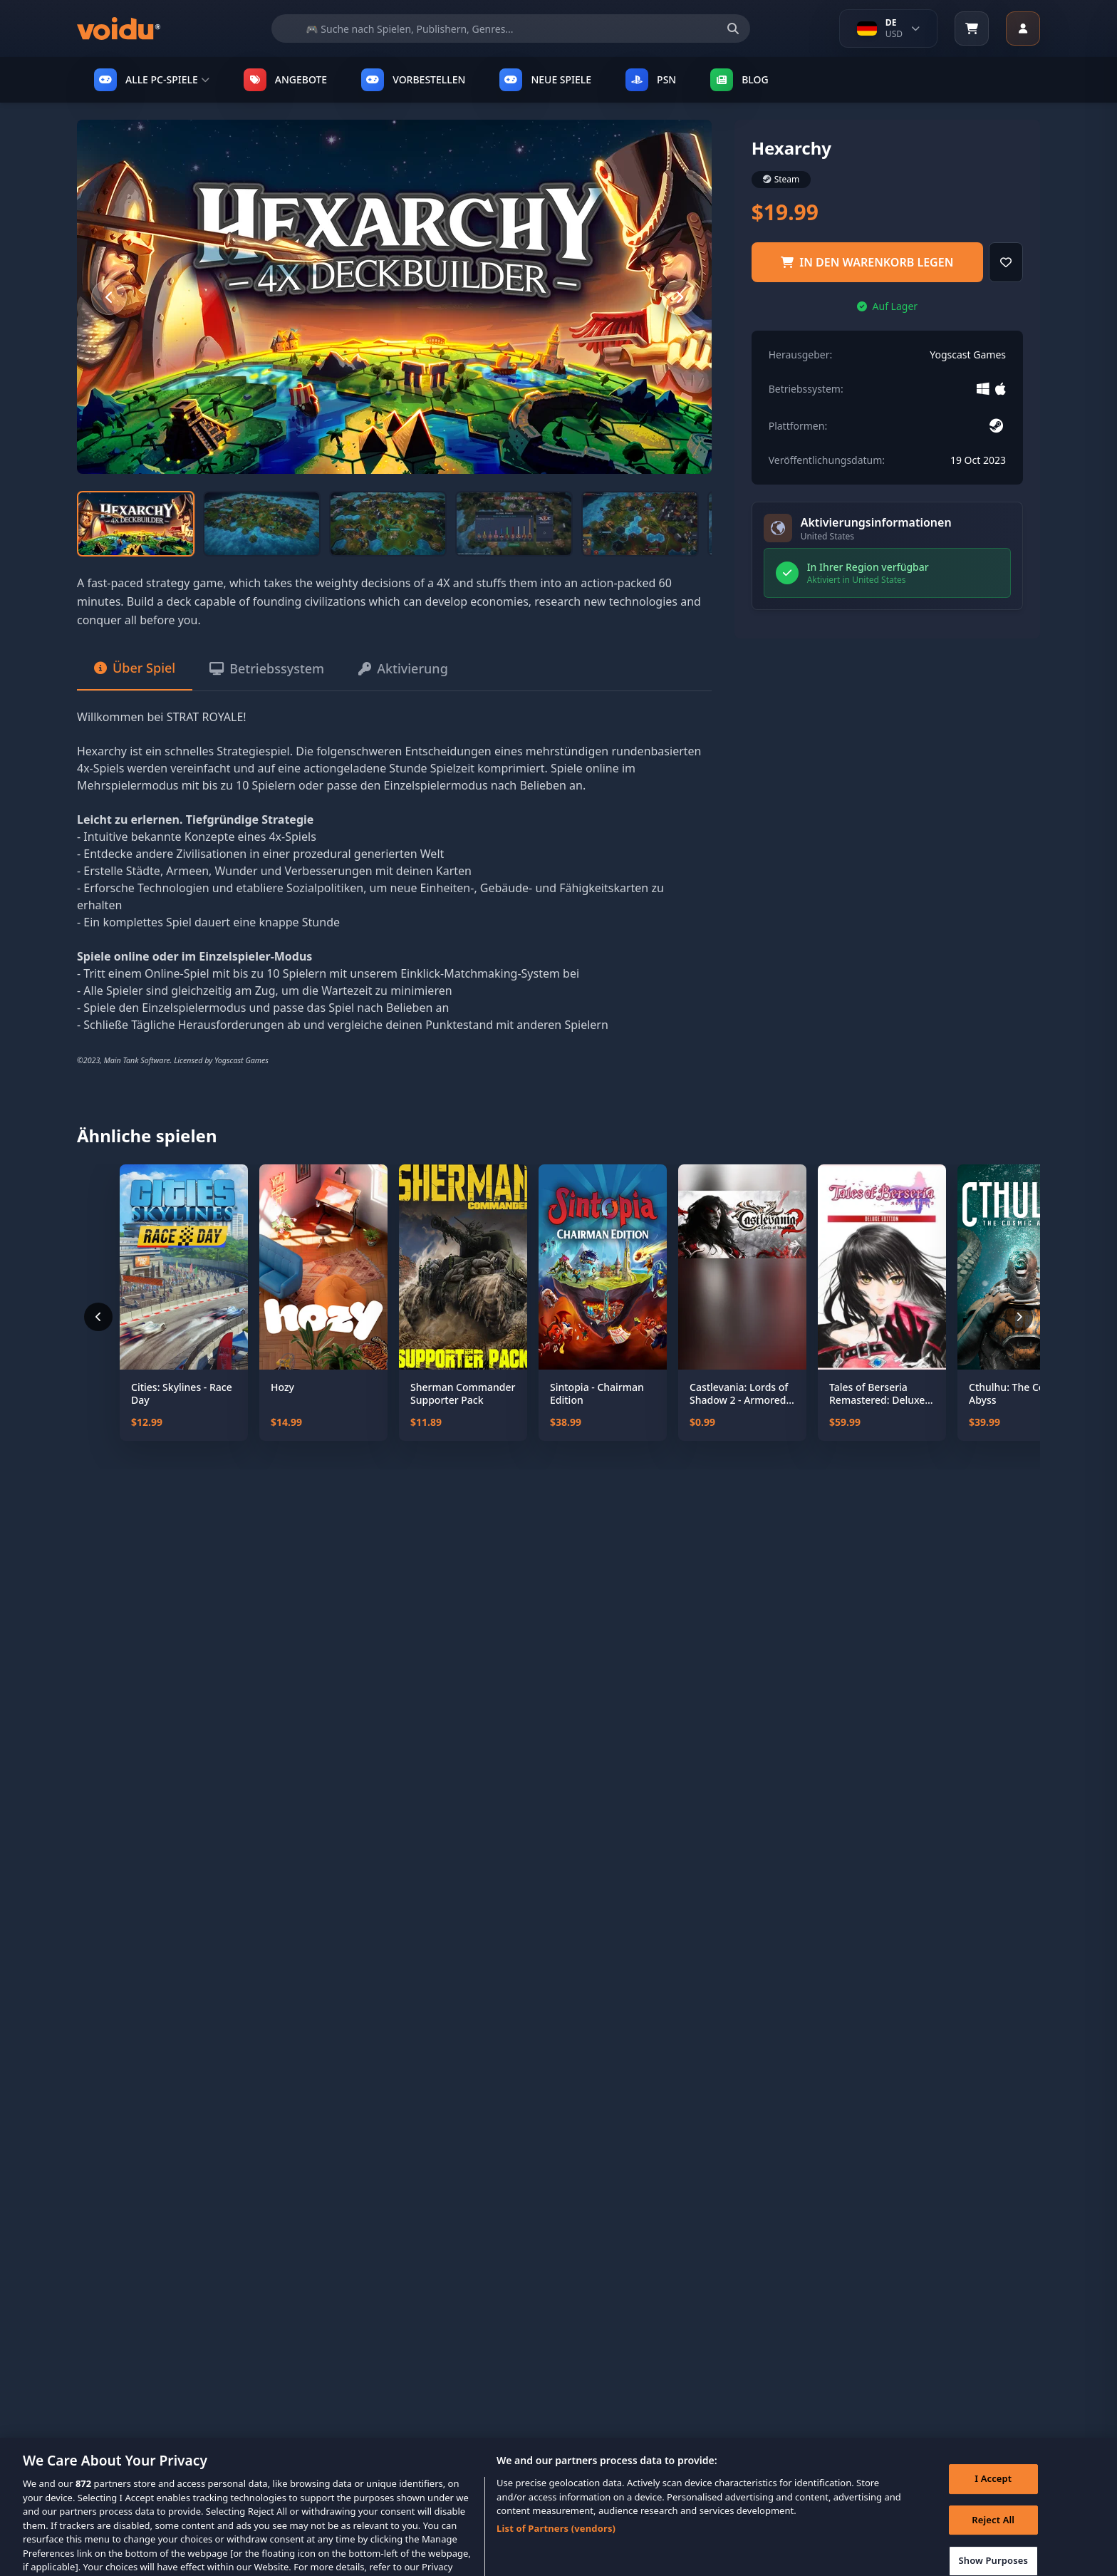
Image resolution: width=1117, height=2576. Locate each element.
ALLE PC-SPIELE (151, 79)
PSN (650, 79)
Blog (739, 79)
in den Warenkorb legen (867, 262)
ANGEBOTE (285, 79)
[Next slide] (679, 297)
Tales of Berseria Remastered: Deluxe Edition (877, 1393)
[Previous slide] (109, 297)
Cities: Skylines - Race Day (181, 1393)
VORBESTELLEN (413, 79)
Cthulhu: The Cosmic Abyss (1017, 1393)
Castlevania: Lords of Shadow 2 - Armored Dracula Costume (739, 1393)
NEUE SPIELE (545, 79)
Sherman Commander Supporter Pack (463, 1393)
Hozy (282, 1387)
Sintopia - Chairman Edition (597, 1393)
